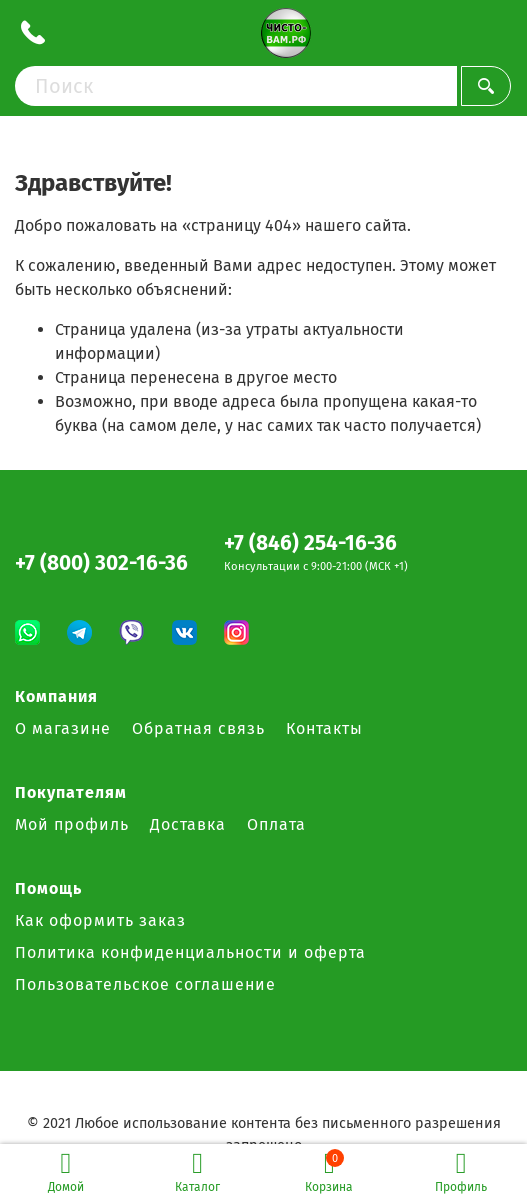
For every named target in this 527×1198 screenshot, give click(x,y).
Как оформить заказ (100, 920)
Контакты (324, 728)
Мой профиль (72, 824)
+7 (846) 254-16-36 (310, 543)
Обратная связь (198, 728)
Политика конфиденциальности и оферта (190, 952)
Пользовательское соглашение (145, 984)
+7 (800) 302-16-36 (101, 563)
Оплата (276, 824)
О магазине (63, 728)
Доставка (188, 824)
